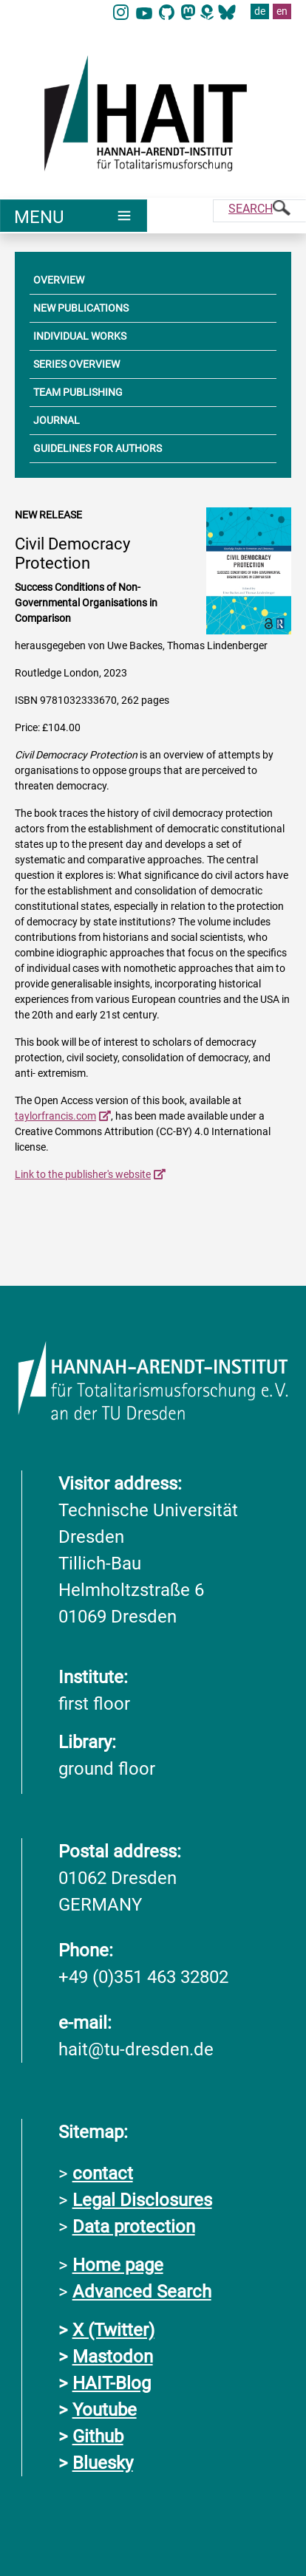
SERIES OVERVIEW (76, 364)
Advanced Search (141, 2291)
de (259, 11)
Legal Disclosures (142, 2199)
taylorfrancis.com (55, 1116)
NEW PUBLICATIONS (81, 308)
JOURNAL (56, 420)
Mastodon (112, 2356)
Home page (117, 2264)
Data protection (133, 2226)
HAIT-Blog (111, 2382)
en (282, 11)
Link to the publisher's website (83, 1174)
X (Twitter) (113, 2329)
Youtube (104, 2409)
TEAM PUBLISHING (78, 392)
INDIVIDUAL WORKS (79, 336)
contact (102, 2172)
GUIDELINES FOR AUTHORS (97, 448)
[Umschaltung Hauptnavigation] (73, 215)
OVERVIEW (58, 280)
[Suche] (259, 210)
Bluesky (102, 2462)
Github (97, 2435)
